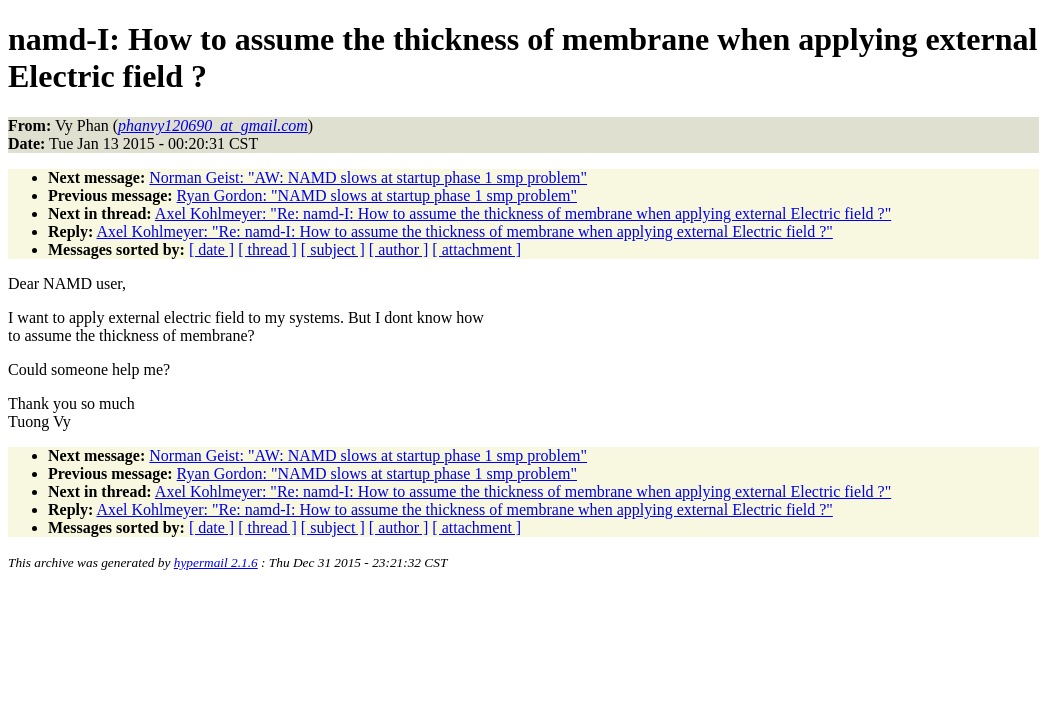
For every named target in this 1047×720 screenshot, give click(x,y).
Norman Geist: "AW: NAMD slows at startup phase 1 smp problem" (368, 177)
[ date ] (211, 249)
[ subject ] (333, 249)
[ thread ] (267, 249)
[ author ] (399, 249)
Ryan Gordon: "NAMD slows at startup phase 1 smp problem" (377, 195)
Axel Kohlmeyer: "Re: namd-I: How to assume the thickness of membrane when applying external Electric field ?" (523, 213)
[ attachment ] (476, 249)
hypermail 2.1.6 (216, 562)
